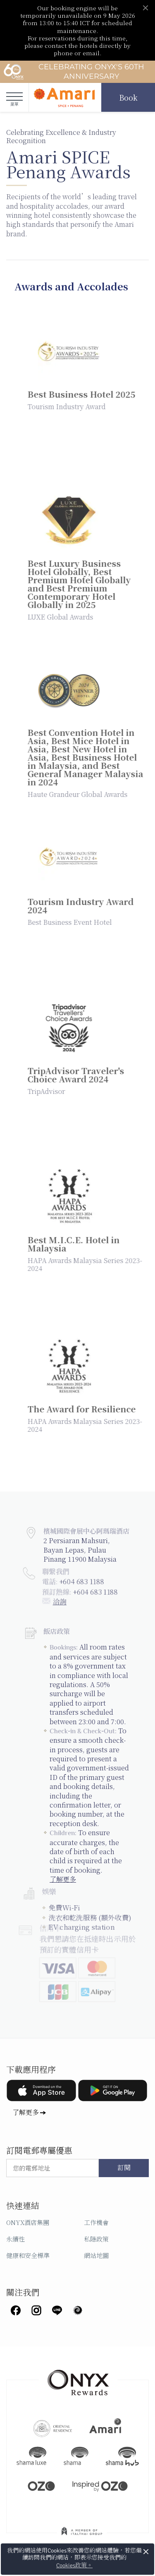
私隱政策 (96, 2238)
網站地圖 (96, 2255)
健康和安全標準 (28, 2255)
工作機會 (96, 2222)
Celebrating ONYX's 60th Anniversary (73, 71)
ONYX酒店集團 (27, 2222)
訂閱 (124, 2168)
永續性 (15, 2238)
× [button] (146, 2552)
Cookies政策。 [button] (74, 2565)
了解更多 (25, 2112)
